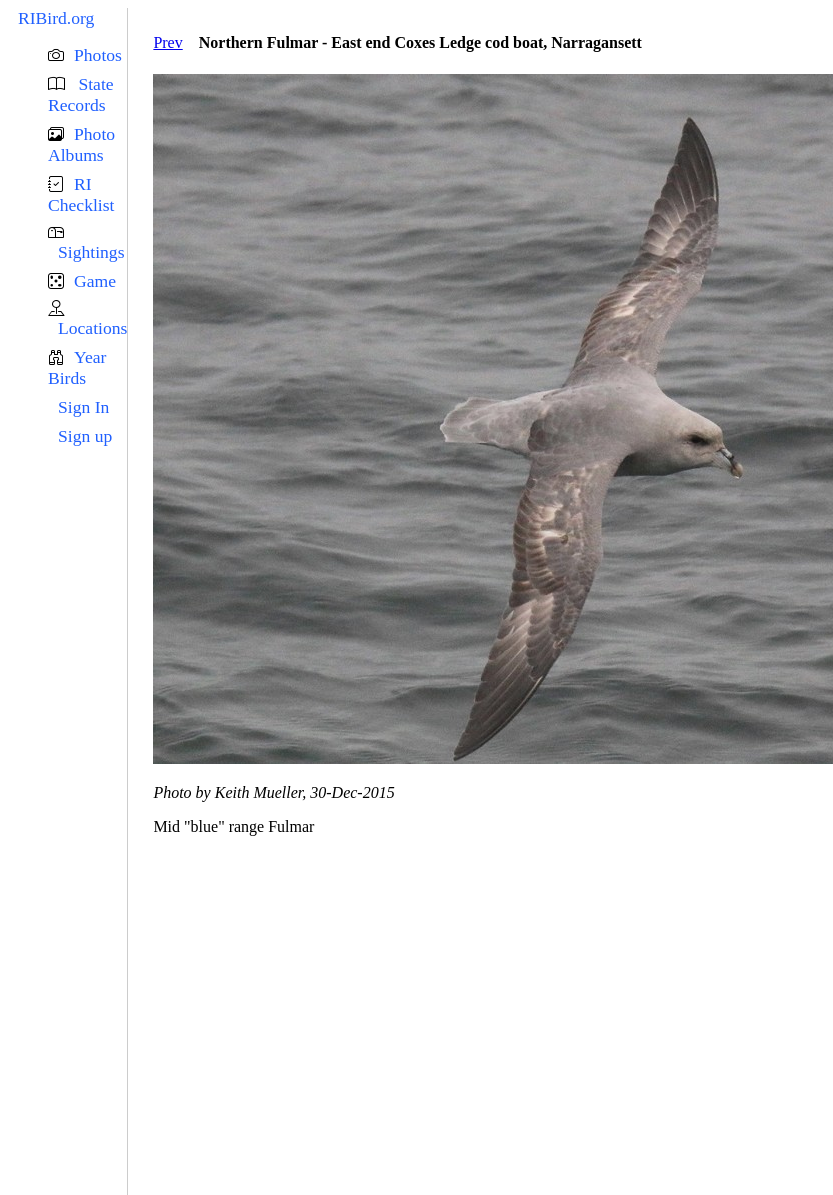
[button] (87, 55)
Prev (167, 42)
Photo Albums (81, 144)
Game (95, 281)
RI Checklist (81, 194)
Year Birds (77, 367)
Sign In (83, 407)
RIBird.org (56, 18)
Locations (92, 328)
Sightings (91, 252)
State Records (81, 94)
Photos (98, 55)
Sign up (85, 436)
